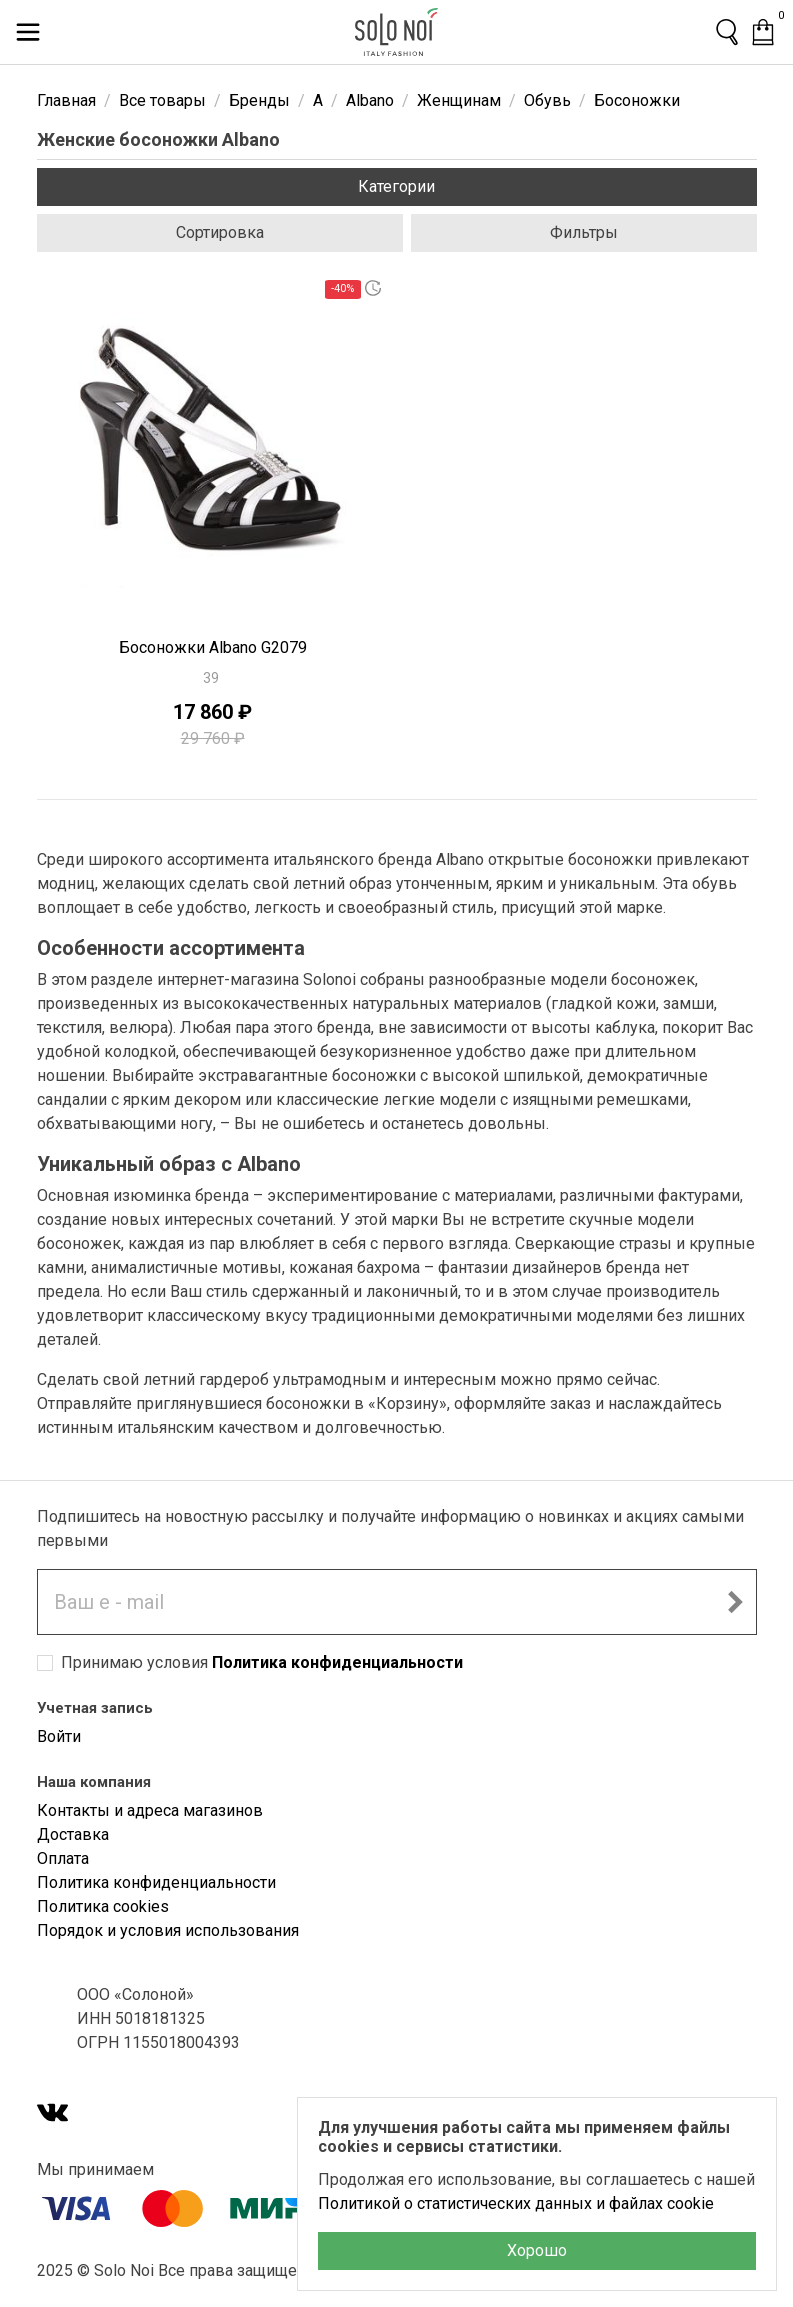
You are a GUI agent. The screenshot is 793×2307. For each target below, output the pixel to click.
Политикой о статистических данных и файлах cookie (516, 2203)
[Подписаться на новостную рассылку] (735, 1602)
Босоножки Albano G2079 (213, 647)
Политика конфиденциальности (337, 1662)
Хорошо (537, 2250)
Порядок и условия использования (168, 1930)
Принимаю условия (262, 1662)
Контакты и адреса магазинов (150, 1810)
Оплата (63, 1858)
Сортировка (220, 232)
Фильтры (584, 232)
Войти (59, 1736)
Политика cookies (103, 1906)
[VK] (53, 2114)
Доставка (73, 1834)
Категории (396, 186)
